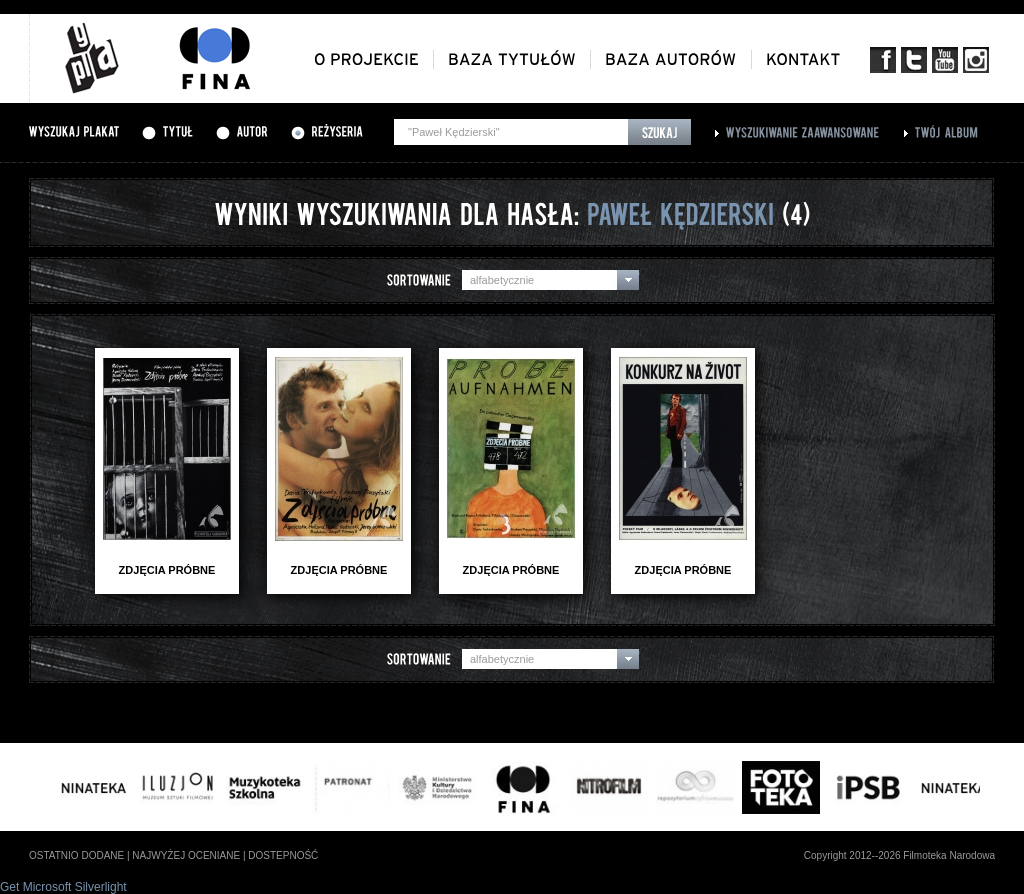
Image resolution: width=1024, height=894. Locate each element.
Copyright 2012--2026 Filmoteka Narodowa (899, 855)
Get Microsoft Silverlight (63, 887)
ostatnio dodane (76, 855)
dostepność (283, 855)
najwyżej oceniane (186, 855)
